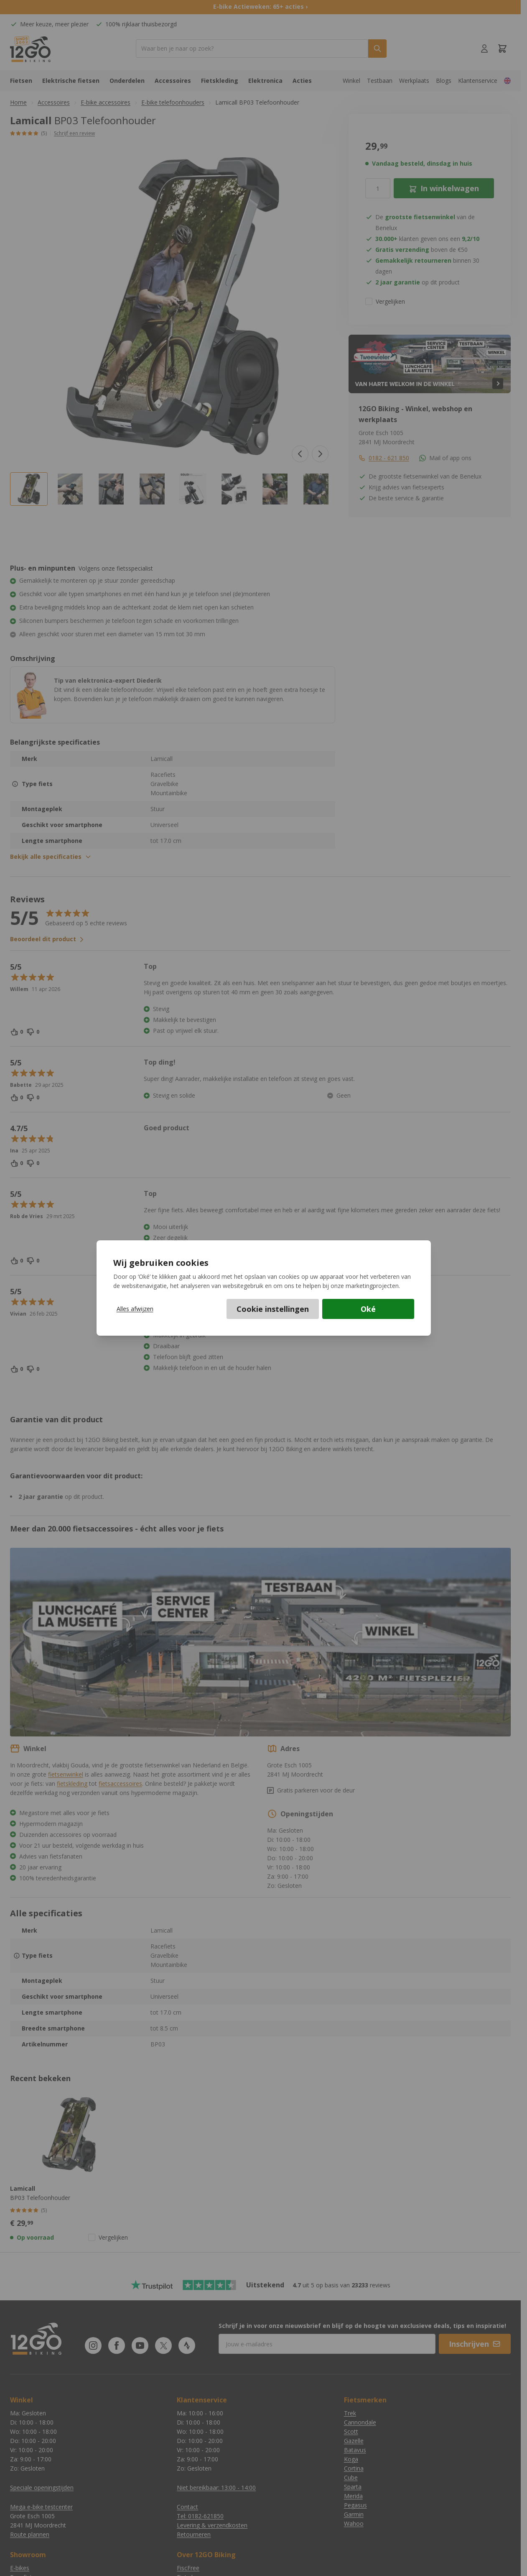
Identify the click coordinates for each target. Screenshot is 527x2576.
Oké (368, 1309)
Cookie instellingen (273, 1309)
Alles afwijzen (135, 1309)
